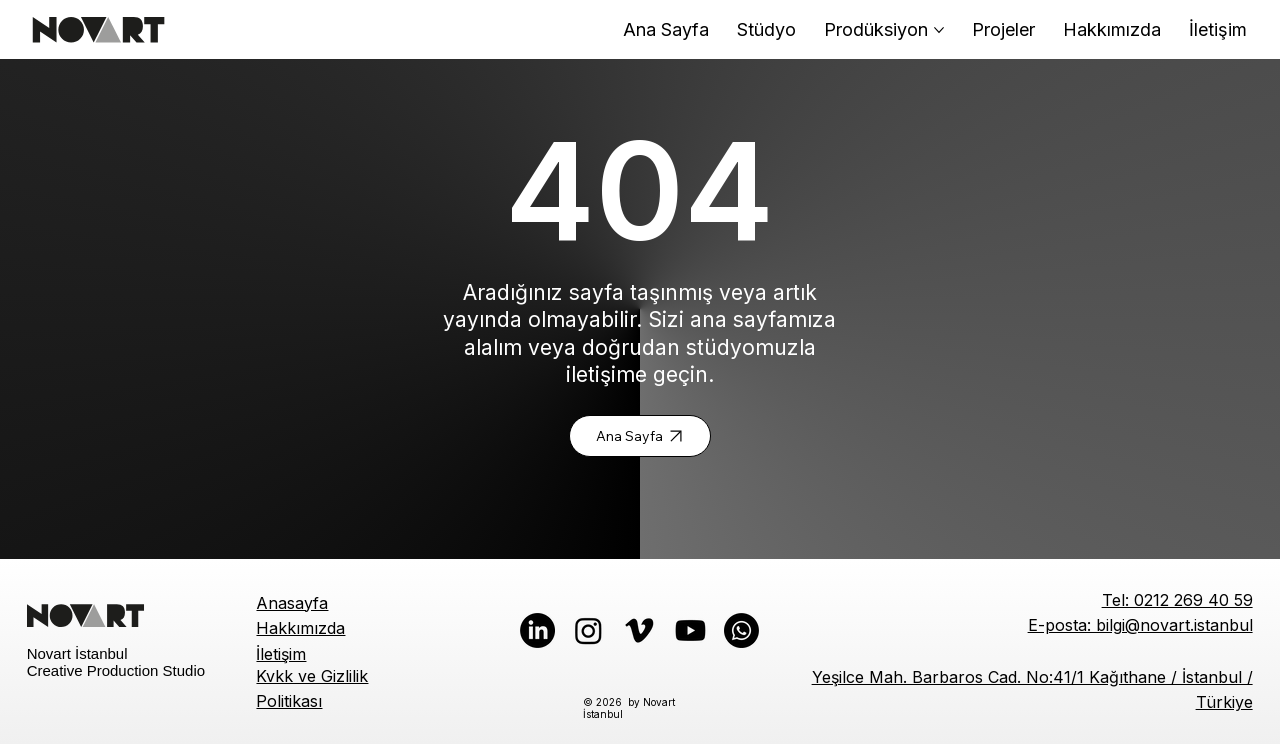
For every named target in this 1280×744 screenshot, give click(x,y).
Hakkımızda (300, 628)
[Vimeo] (639, 630)
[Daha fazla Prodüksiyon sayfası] (939, 30)
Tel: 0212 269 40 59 (1177, 600)
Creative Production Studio (116, 670)
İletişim (281, 654)
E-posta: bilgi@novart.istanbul (1140, 625)
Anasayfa (292, 603)
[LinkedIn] (537, 630)
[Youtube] (690, 630)
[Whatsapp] (741, 630)
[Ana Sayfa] (640, 436)
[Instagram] (588, 630)
